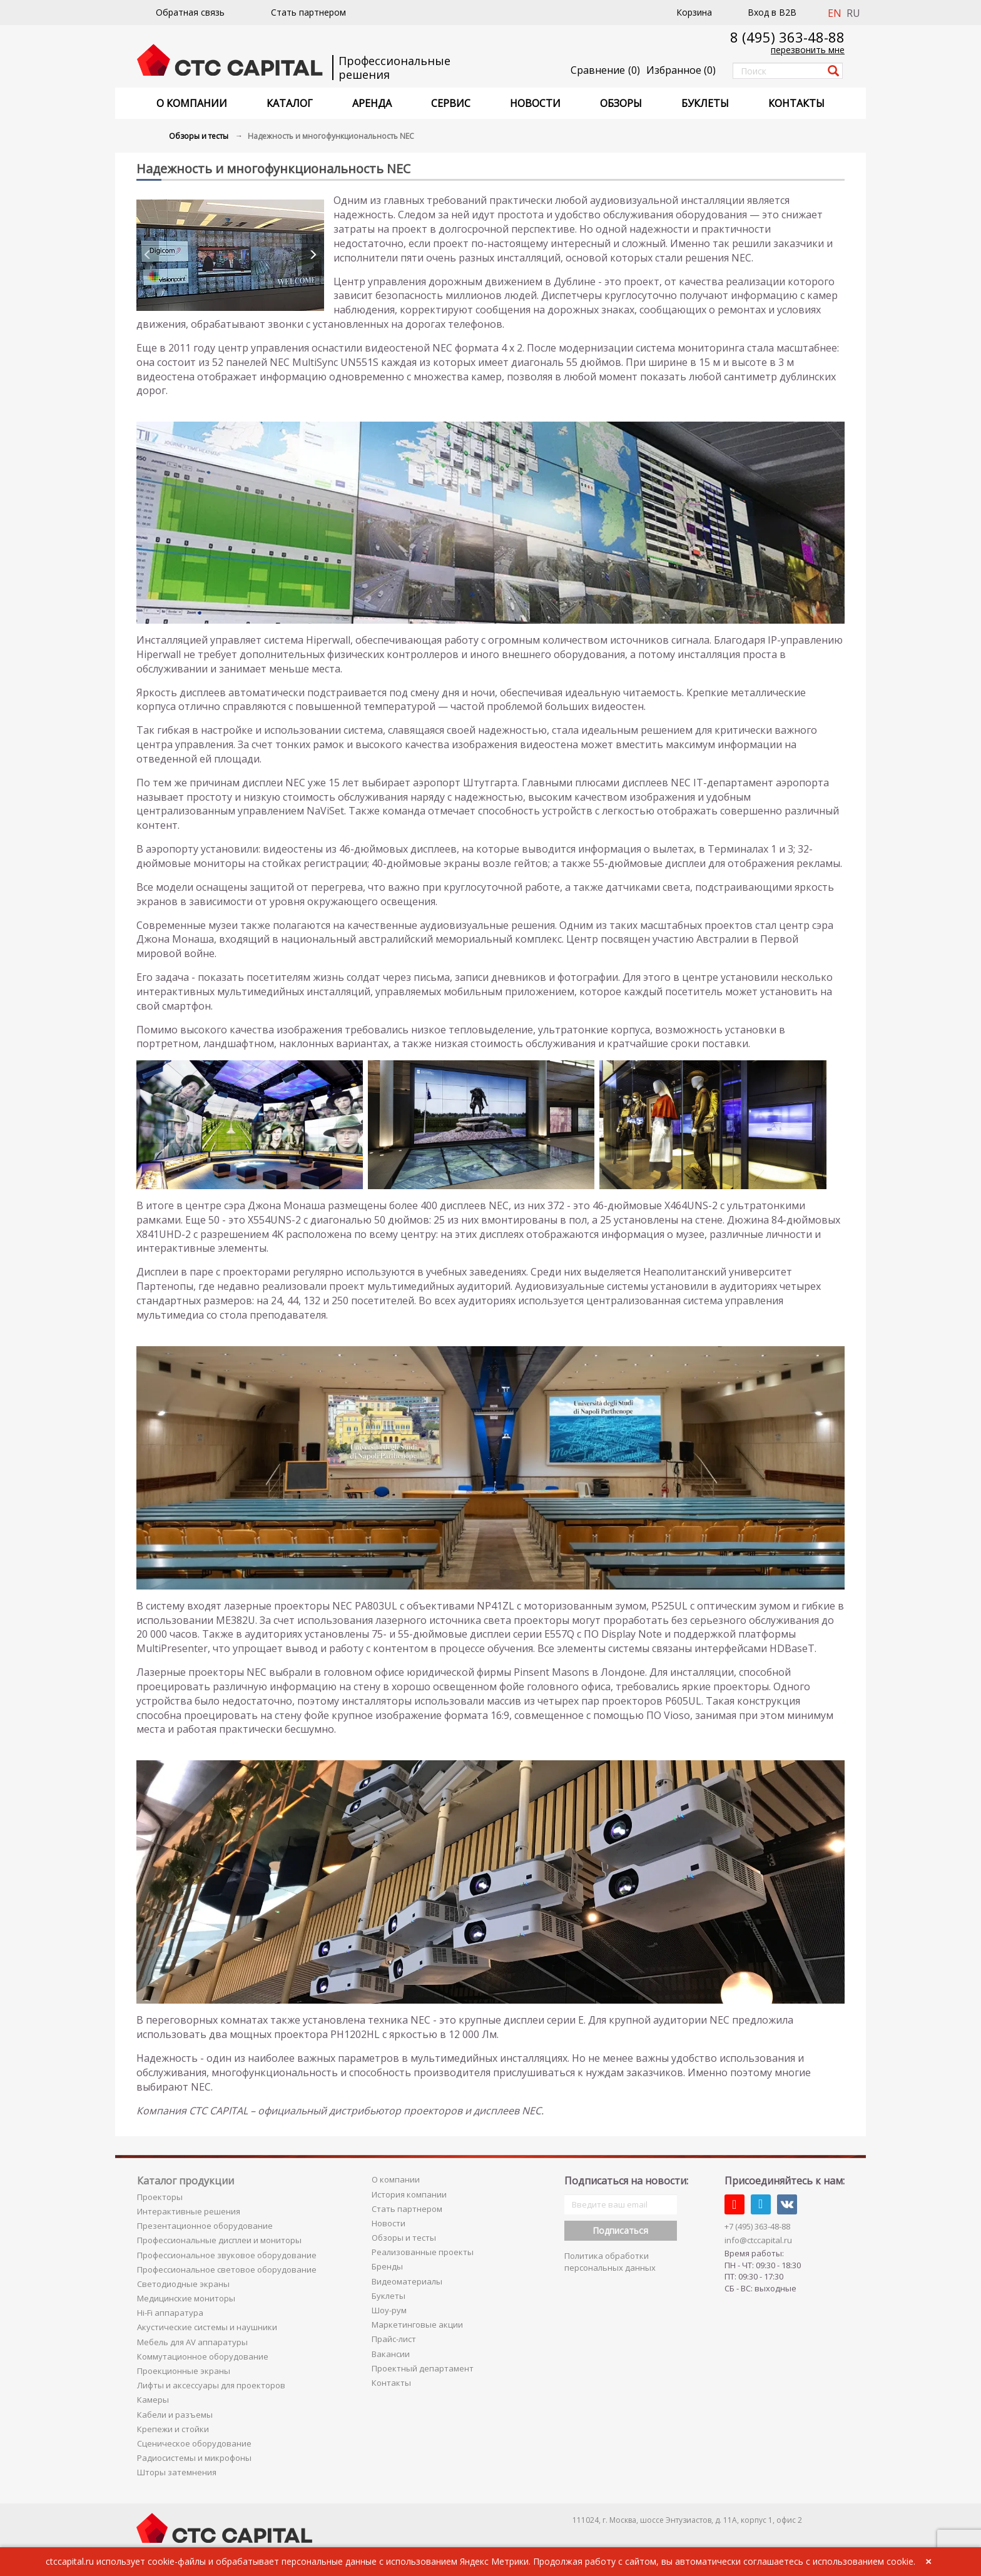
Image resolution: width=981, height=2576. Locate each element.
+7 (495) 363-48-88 (757, 2226)
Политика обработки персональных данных (610, 2261)
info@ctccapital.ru (758, 2240)
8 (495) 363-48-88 (787, 37)
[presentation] (147, 255)
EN (834, 13)
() (681, 70)
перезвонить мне (808, 50)
